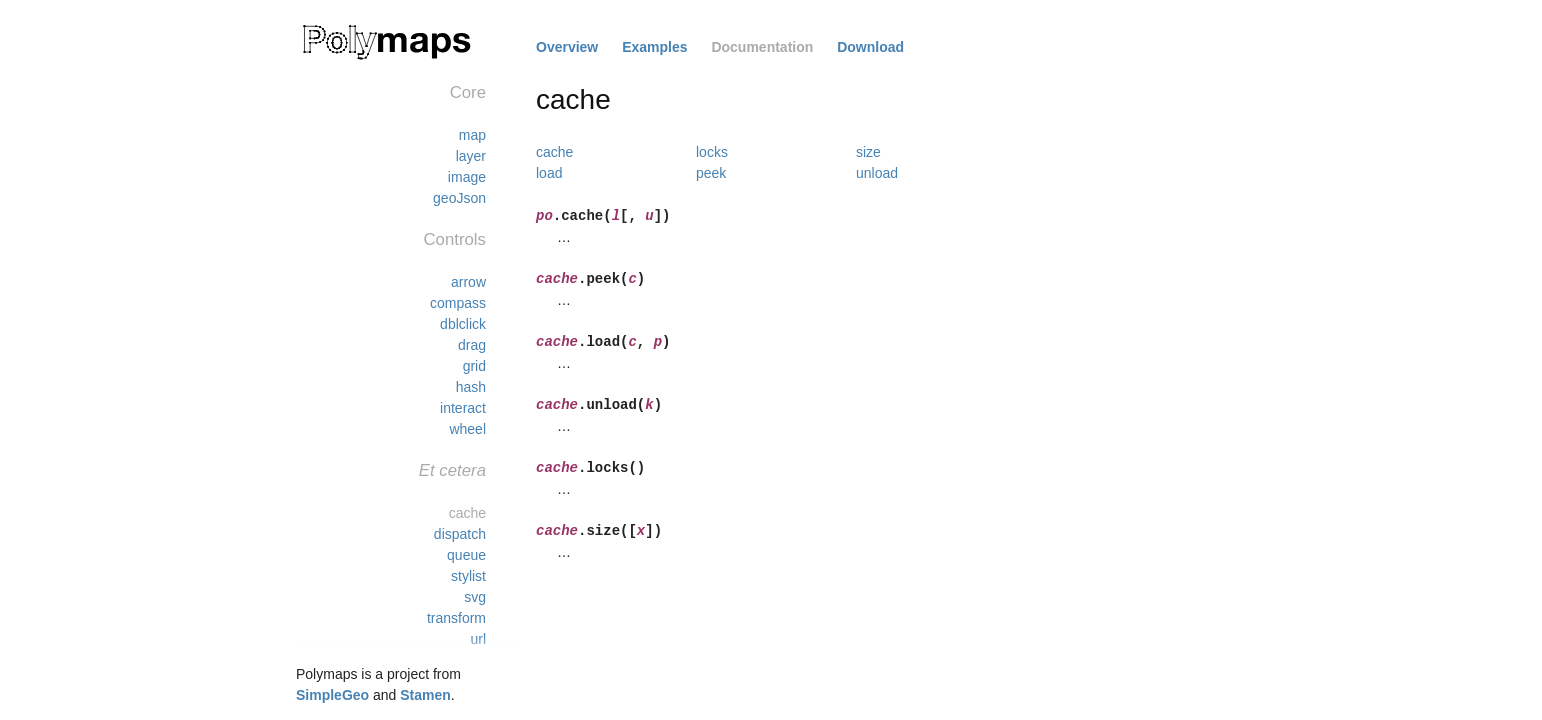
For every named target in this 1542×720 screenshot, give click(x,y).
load (549, 173)
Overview (567, 47)
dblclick (463, 324)
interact (463, 408)
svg (475, 597)
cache (467, 513)
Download (870, 47)
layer (471, 156)
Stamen (425, 695)
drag (472, 345)
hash (471, 387)
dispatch (460, 534)
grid (474, 366)
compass (458, 303)
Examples (654, 47)
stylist (468, 576)
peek (711, 173)
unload (877, 173)
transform (456, 618)
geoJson (459, 198)
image (467, 177)
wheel (467, 429)
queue (466, 555)
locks (712, 152)
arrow (468, 282)
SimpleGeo (332, 695)
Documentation (762, 47)
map (472, 135)
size (868, 152)
